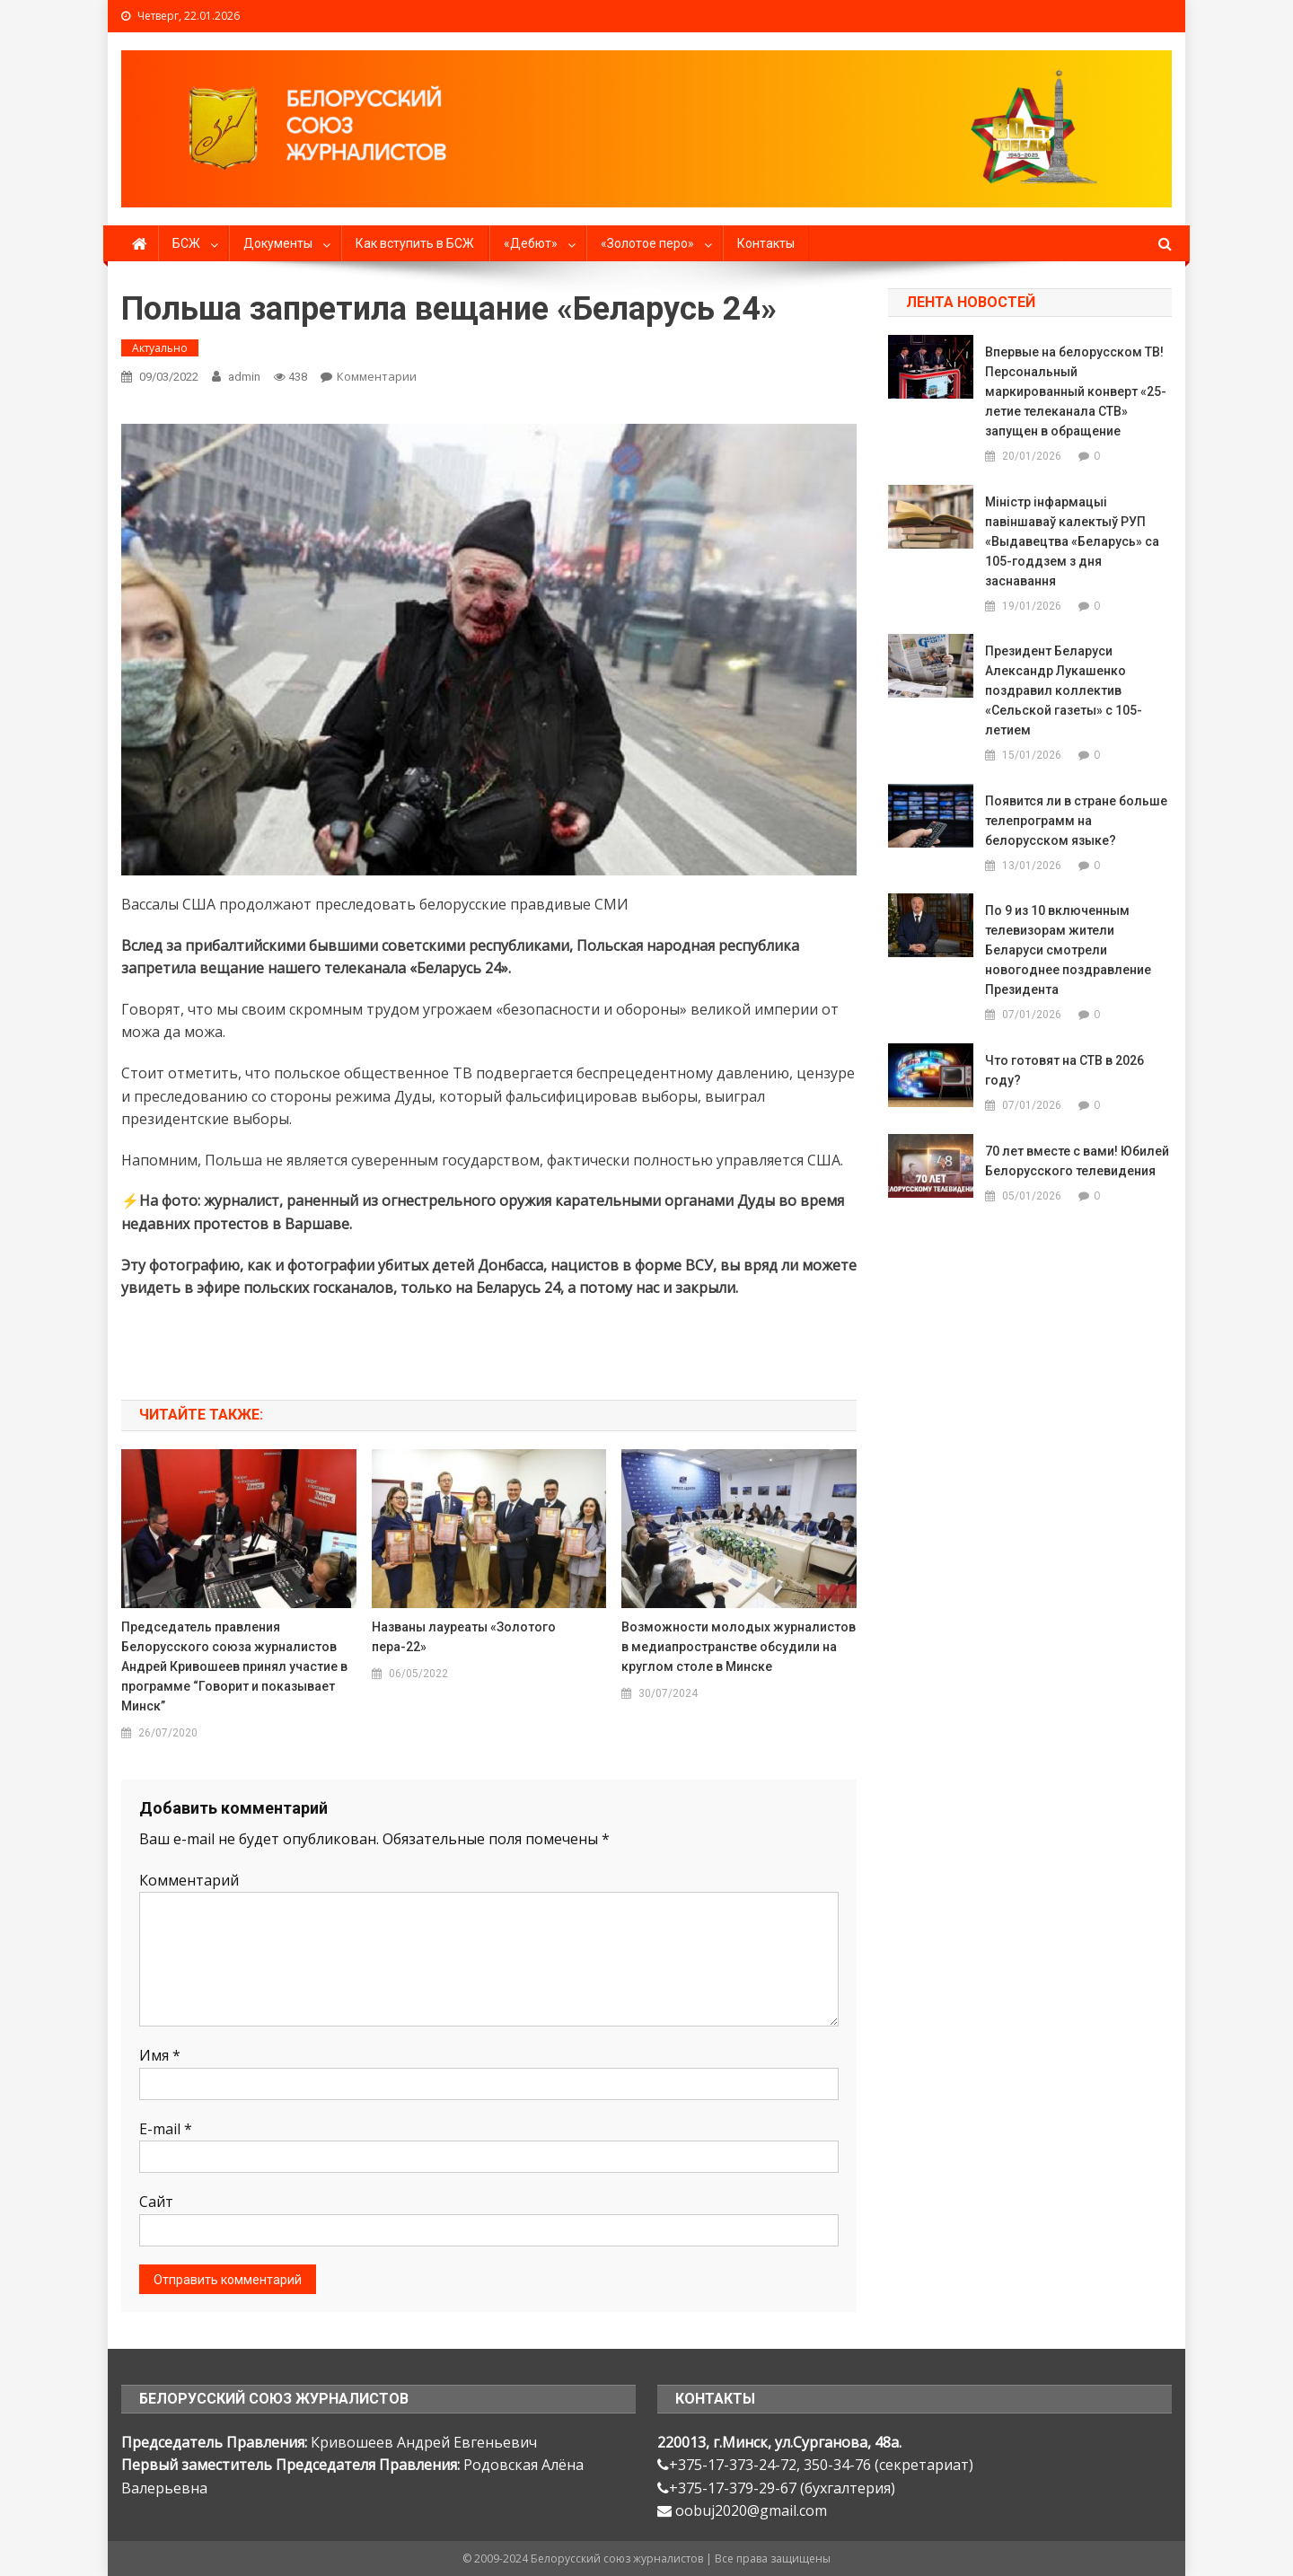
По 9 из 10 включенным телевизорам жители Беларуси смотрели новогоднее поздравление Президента (1068, 950)
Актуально (160, 348)
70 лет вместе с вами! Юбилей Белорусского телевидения (1077, 1161)
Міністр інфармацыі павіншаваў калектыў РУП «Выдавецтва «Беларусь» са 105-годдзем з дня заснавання (1072, 541)
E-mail (165, 2129)
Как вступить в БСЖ (415, 243)
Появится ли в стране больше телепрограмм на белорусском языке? (1076, 821)
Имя (159, 2055)
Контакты (766, 243)
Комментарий (189, 1880)
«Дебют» (531, 243)
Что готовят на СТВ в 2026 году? (1064, 1070)
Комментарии (377, 376)
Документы (277, 243)
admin (244, 376)
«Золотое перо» (647, 243)
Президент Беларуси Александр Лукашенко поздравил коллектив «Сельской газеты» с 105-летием (1063, 690)
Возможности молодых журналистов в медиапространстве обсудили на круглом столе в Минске (738, 1647)
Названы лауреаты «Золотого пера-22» (464, 1637)
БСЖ (186, 243)
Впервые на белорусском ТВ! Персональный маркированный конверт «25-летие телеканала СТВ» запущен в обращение (1075, 391)
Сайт (156, 2201)
